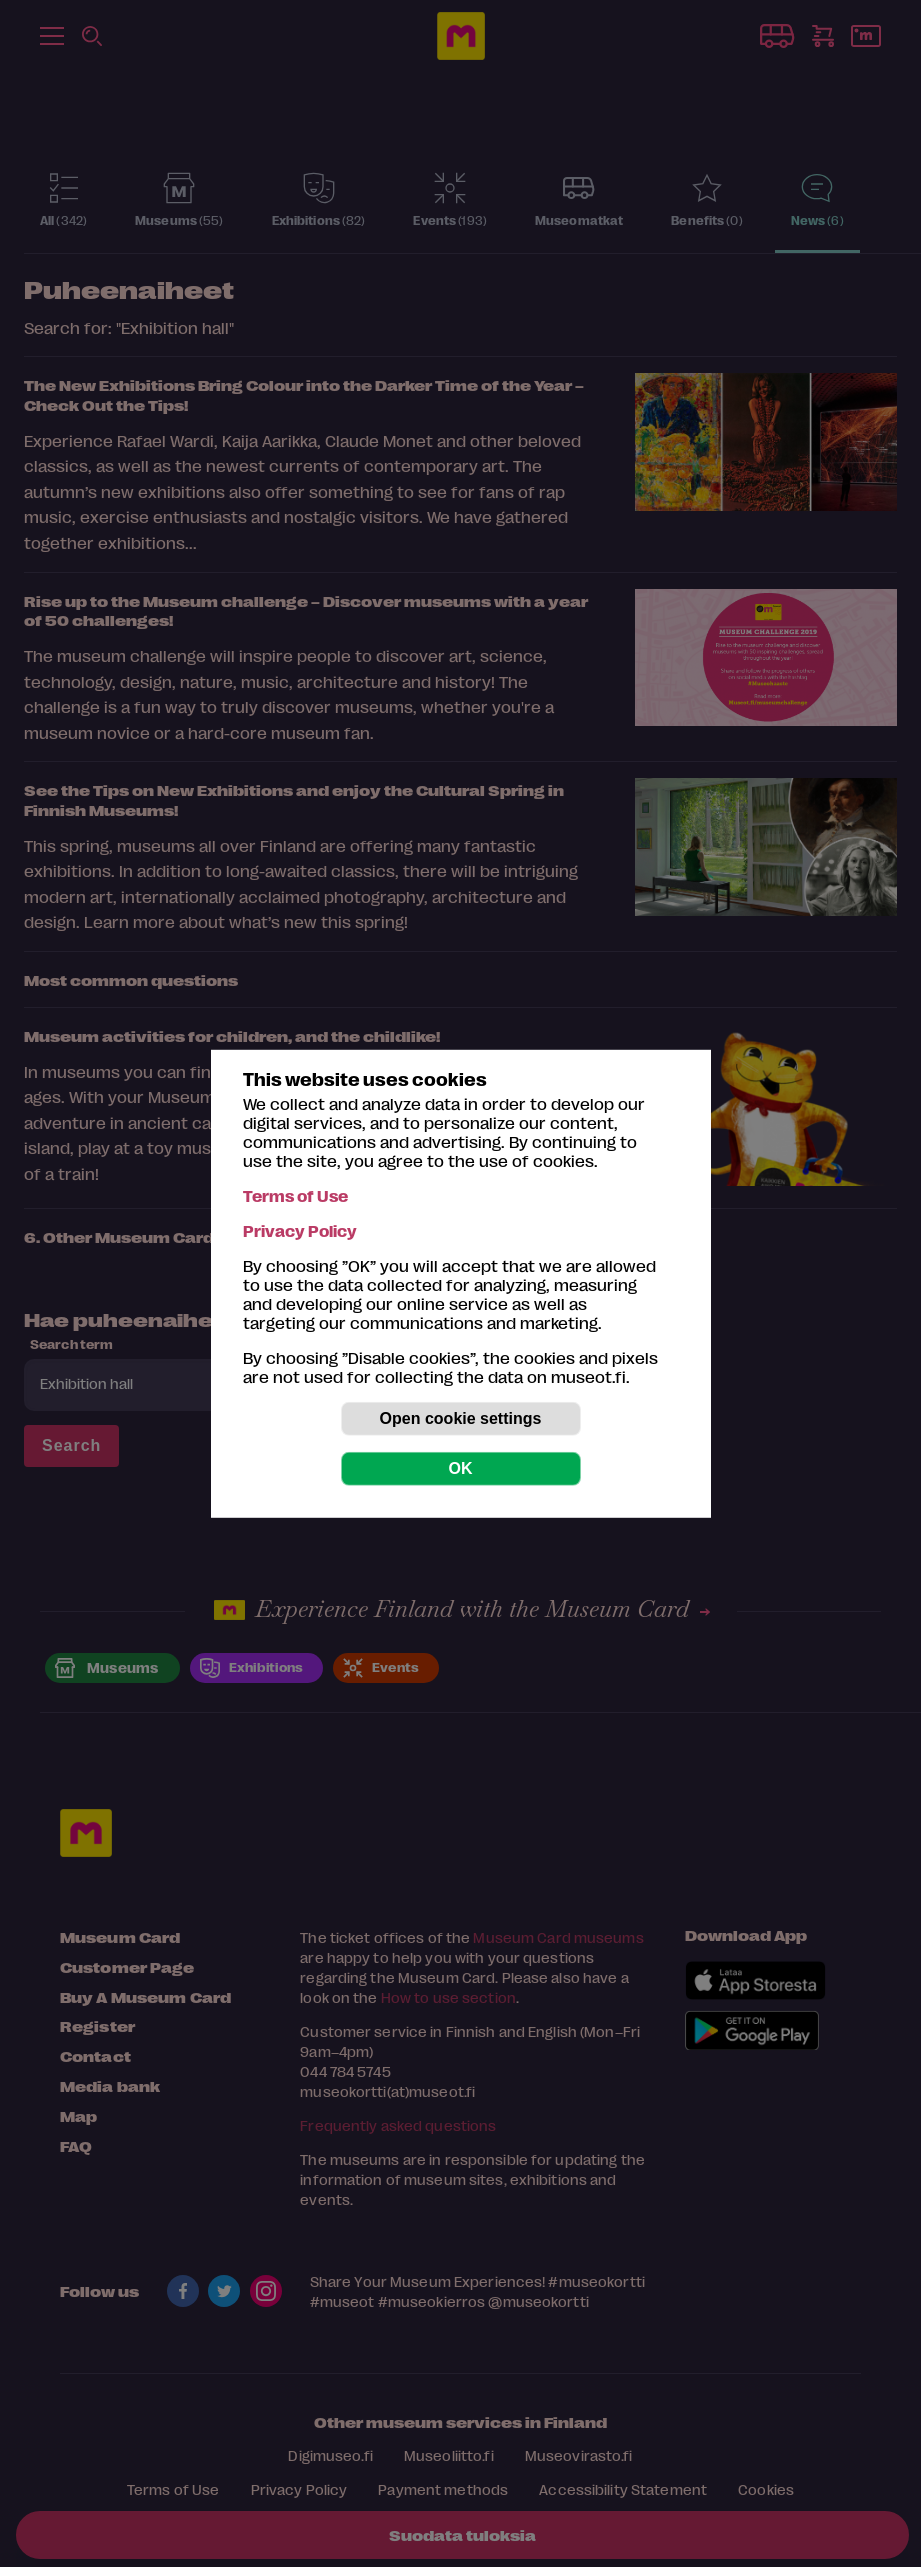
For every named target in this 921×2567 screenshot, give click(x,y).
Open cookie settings (461, 1418)
